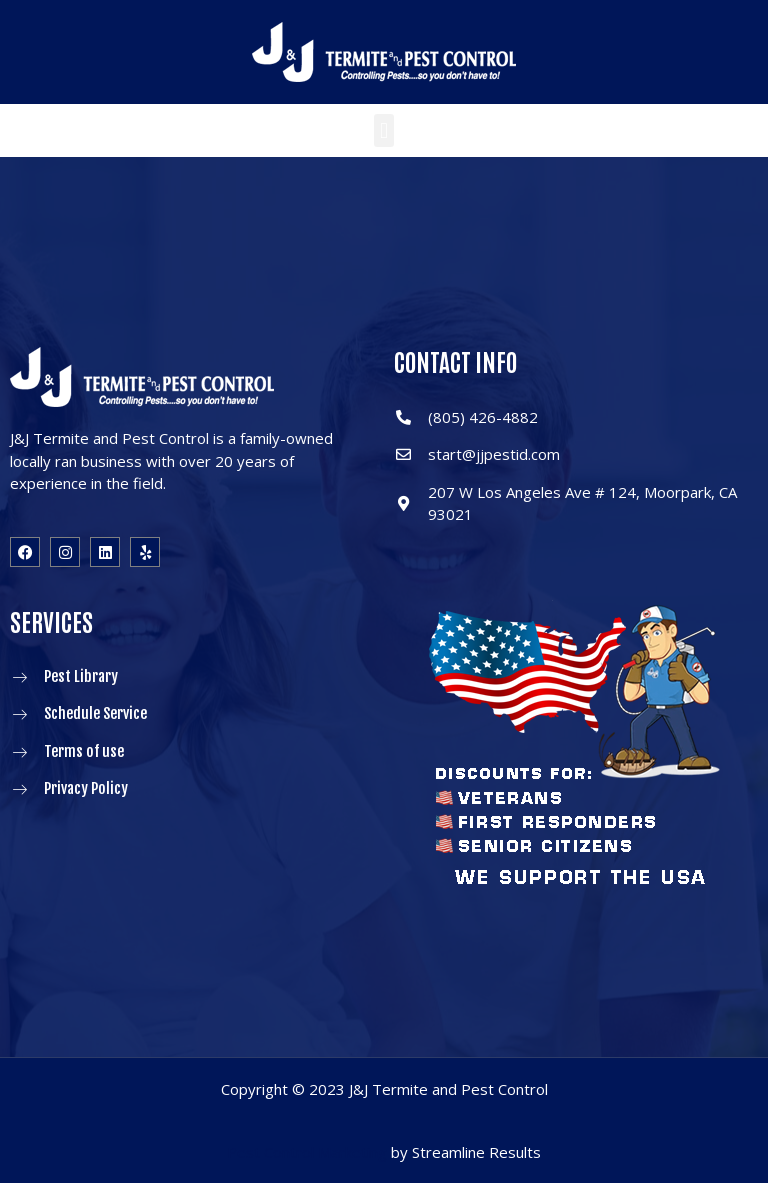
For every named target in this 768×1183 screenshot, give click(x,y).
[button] (383, 130)
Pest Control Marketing (307, 1152)
